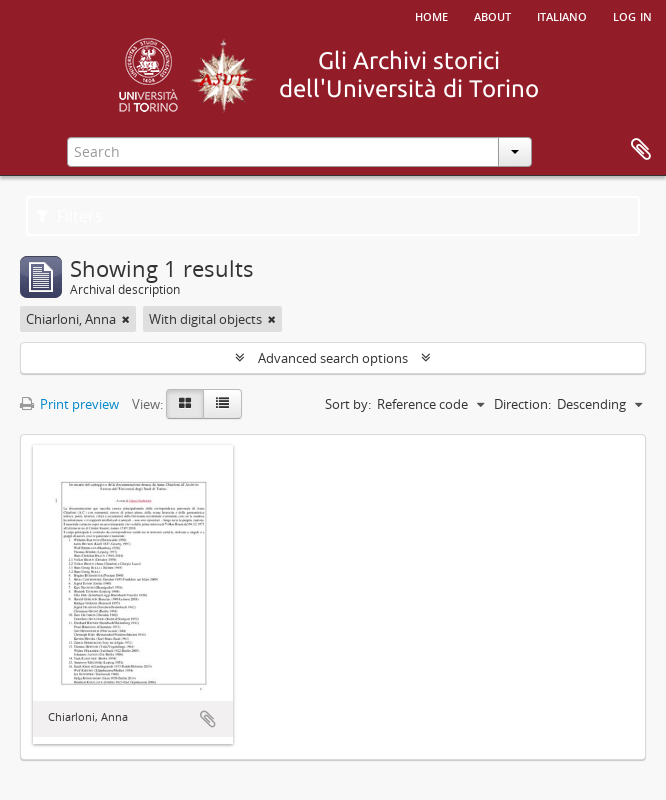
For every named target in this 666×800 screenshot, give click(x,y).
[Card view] (185, 404)
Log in (632, 15)
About (492, 15)
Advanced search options (333, 358)
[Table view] (222, 404)
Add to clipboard (208, 719)
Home (431, 15)
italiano (562, 15)
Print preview (69, 404)
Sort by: (348, 404)
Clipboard (641, 150)
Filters (69, 216)
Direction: (522, 404)
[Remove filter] (126, 319)
